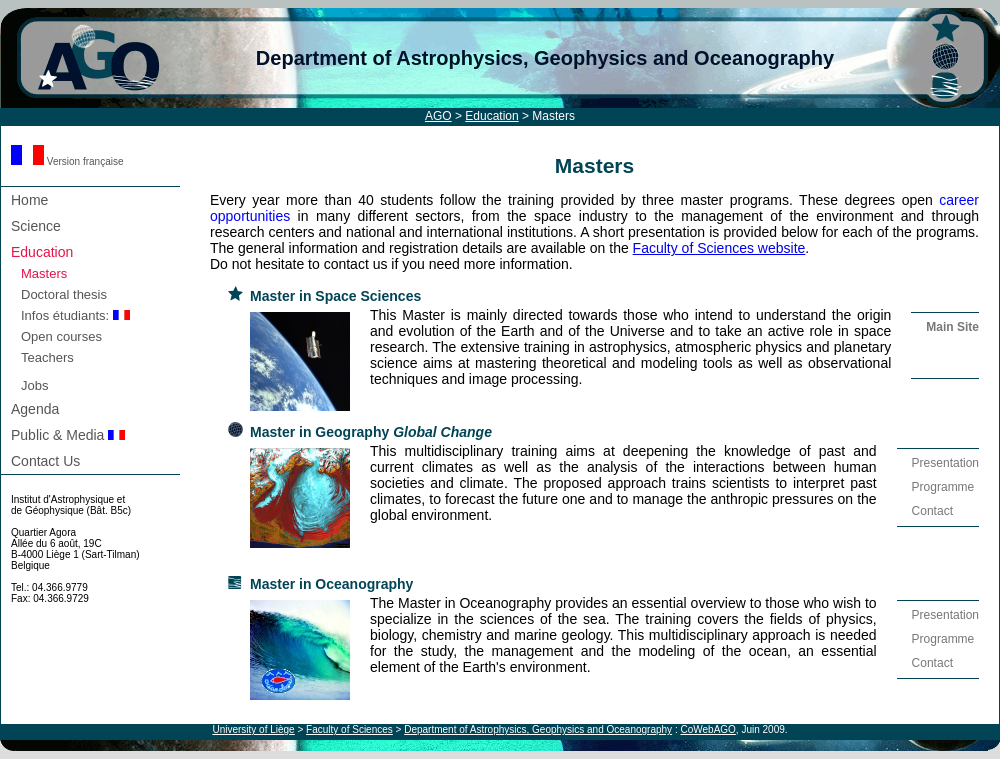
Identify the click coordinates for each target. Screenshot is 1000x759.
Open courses (61, 336)
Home (29, 200)
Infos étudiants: (75, 315)
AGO (438, 116)
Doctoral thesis (64, 294)
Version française (67, 161)
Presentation (945, 463)
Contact (932, 511)
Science (36, 226)
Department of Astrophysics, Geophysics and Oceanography (545, 58)
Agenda (35, 409)
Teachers (47, 357)
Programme (943, 487)
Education (491, 116)
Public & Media (68, 435)
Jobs (34, 385)
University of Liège (253, 729)
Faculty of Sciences (349, 729)
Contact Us (45, 461)
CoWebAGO (707, 729)
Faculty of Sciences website (719, 248)
